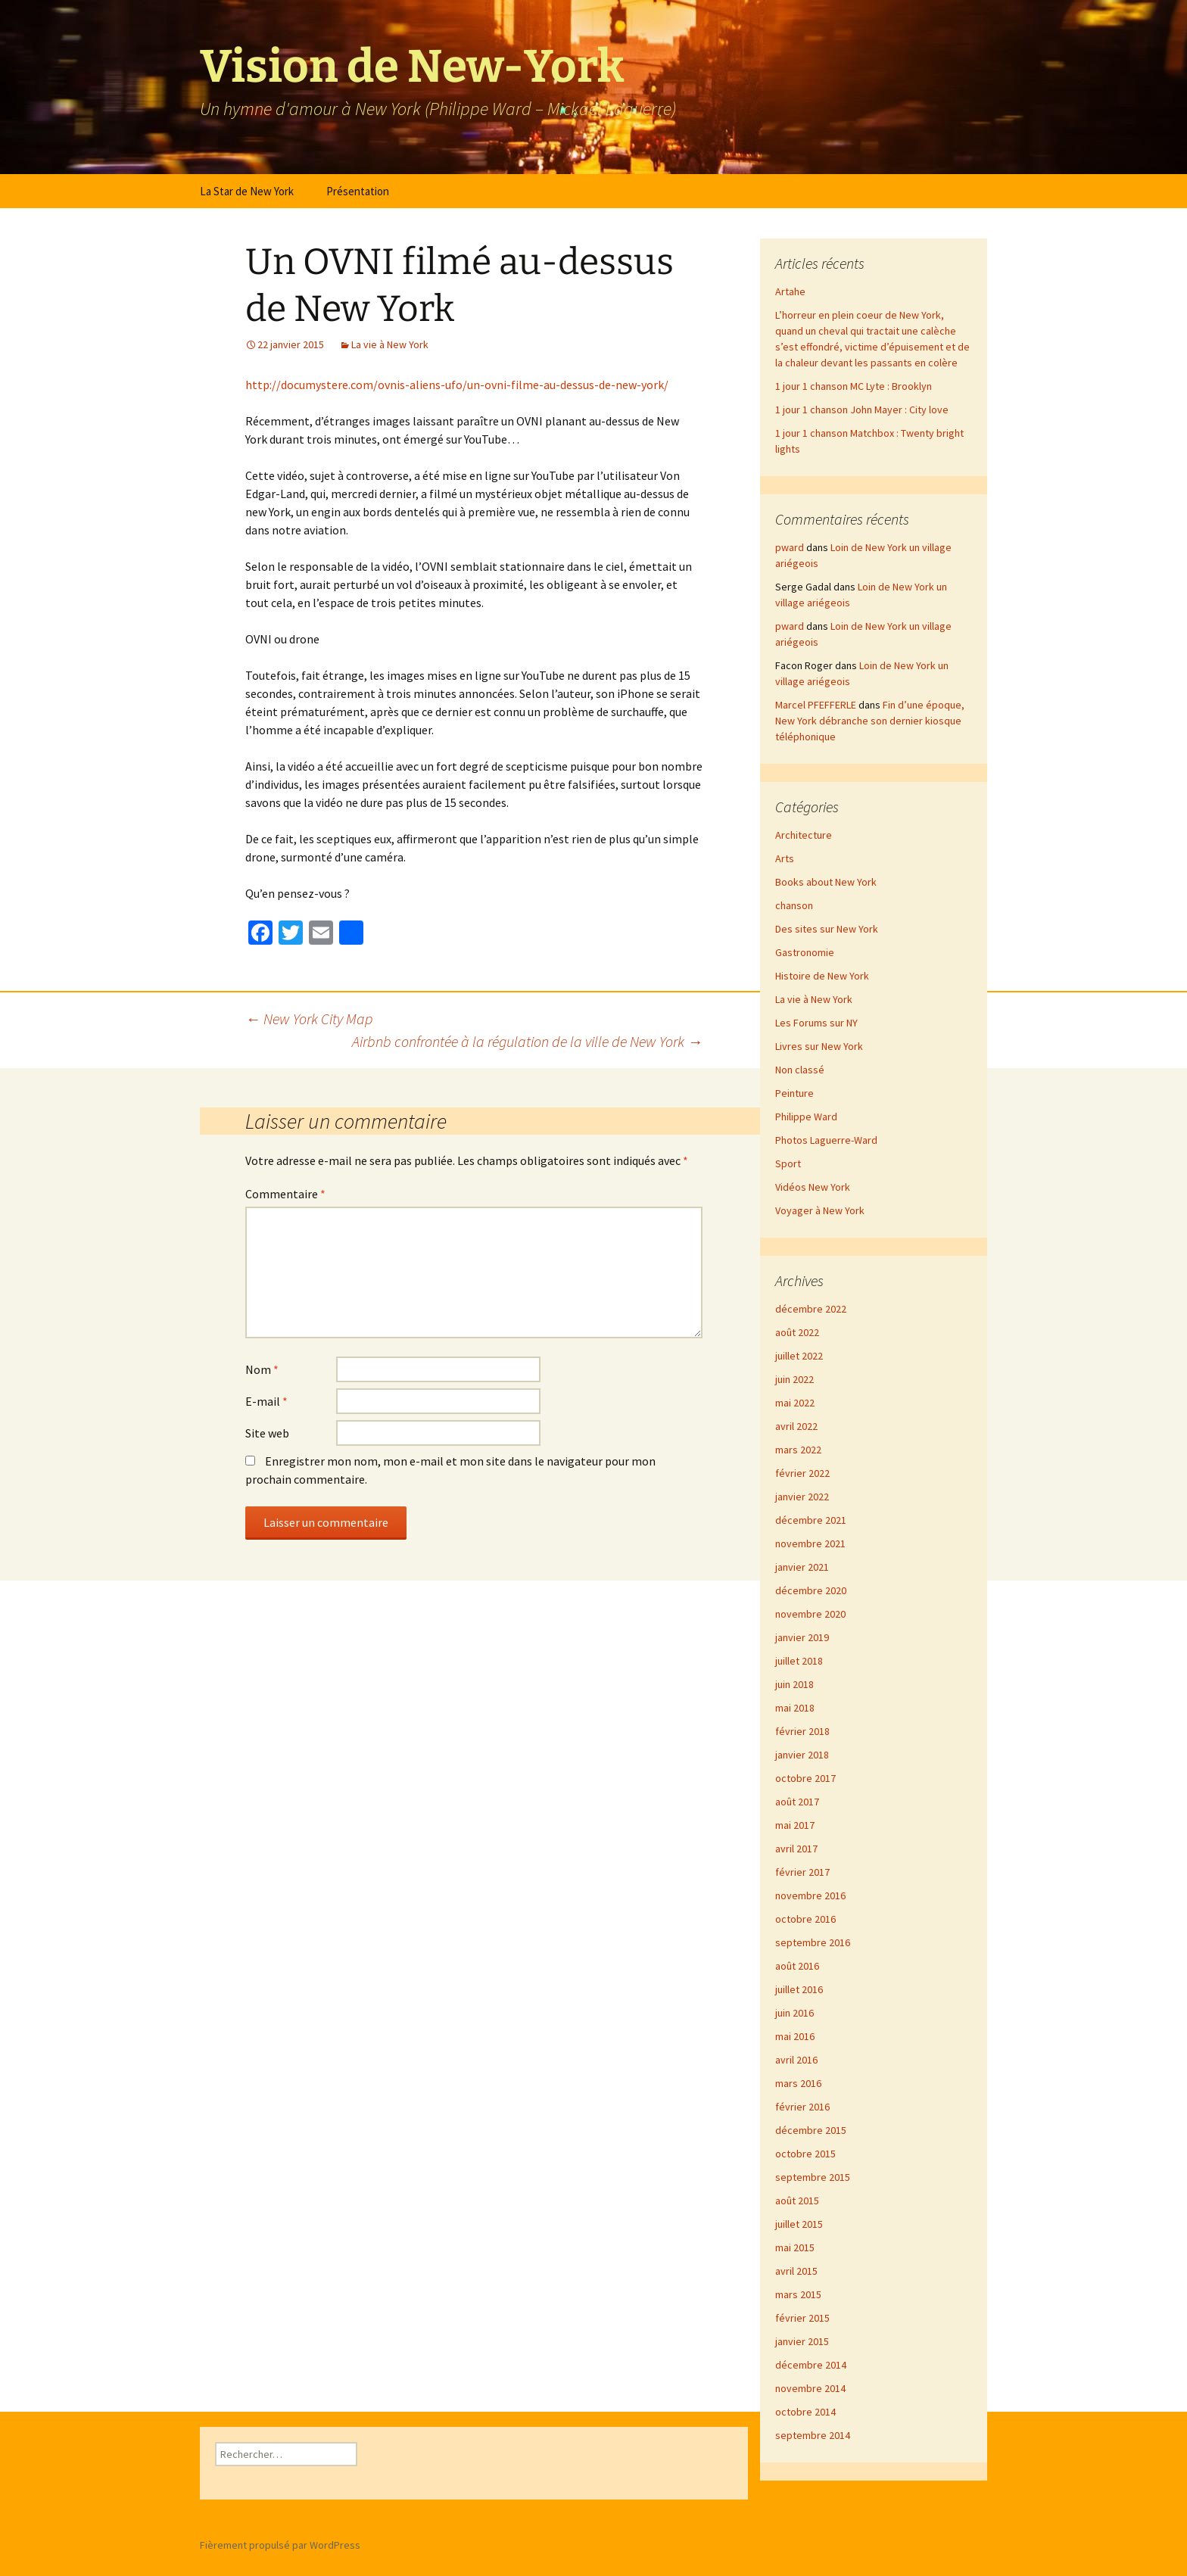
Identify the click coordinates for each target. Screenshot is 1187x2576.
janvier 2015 (802, 2341)
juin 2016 (794, 2013)
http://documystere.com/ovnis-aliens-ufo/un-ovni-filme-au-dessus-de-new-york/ (456, 384)
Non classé (799, 1069)
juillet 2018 (799, 1661)
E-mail (266, 1401)
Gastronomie (804, 952)
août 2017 (797, 1801)
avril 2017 (796, 1848)
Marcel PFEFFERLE (815, 705)
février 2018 (802, 1731)
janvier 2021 (802, 1567)
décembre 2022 (810, 1309)
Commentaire (285, 1193)
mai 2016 (795, 2036)
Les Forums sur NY (816, 1022)
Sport (788, 1163)
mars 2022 (798, 1449)
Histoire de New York (822, 976)
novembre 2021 (810, 1543)
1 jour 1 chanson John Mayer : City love (862, 409)
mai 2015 (795, 2247)
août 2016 (797, 1966)
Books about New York (826, 882)
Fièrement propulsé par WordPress (280, 2545)
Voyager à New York (820, 1210)
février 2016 (802, 2106)
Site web (267, 1433)
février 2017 (802, 1872)
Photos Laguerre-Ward (826, 1140)
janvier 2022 (802, 1496)
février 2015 (802, 2318)
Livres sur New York (819, 1046)
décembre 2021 (810, 1520)
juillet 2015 (799, 2224)
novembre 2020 (810, 1614)
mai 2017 (795, 1825)
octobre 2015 (805, 2153)
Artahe (790, 291)
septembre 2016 (812, 1942)
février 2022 (802, 1473)
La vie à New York (389, 344)
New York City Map (308, 1018)
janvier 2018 (802, 1754)
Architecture (803, 835)
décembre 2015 (810, 2130)
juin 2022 (794, 1379)
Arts (784, 858)
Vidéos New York (812, 1187)
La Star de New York (247, 191)
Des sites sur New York (826, 929)
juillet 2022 (799, 1356)
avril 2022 (796, 1426)
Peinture (794, 1093)
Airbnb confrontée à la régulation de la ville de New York (527, 1041)
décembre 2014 (810, 2365)
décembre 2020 (810, 1590)
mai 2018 (795, 1708)
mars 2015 (798, 2294)
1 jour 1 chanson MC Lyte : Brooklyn (853, 386)
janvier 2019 (802, 1637)
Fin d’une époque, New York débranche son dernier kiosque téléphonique (869, 720)
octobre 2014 (805, 2412)
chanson (794, 905)
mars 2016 (798, 2083)
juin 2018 (794, 1684)
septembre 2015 (812, 2177)
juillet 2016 (799, 1989)
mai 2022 (795, 1402)
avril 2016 (796, 2060)
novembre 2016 (810, 1895)
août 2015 (797, 2200)
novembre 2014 (810, 2388)
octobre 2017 (805, 1778)
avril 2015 (796, 2271)
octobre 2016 (805, 1919)
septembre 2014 (812, 2435)
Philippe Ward (806, 1116)
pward (789, 547)
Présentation (357, 191)
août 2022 (797, 1332)
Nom (262, 1369)
